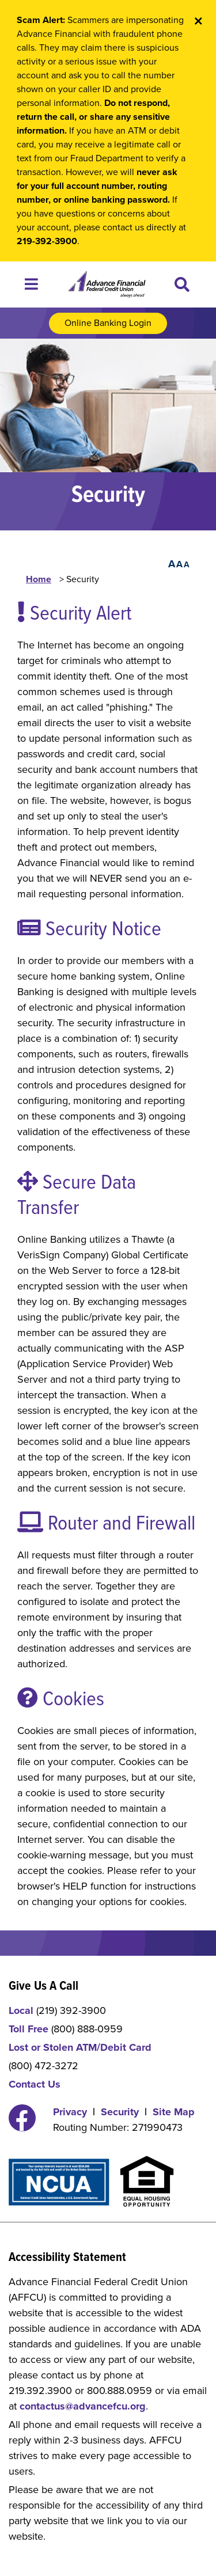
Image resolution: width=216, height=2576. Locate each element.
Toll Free (28, 2029)
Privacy (70, 2111)
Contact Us (34, 2084)
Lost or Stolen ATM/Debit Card (80, 2047)
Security (120, 2111)
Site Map (174, 2111)
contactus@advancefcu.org (83, 2406)
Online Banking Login (108, 323)
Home (38, 579)
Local (21, 2010)
